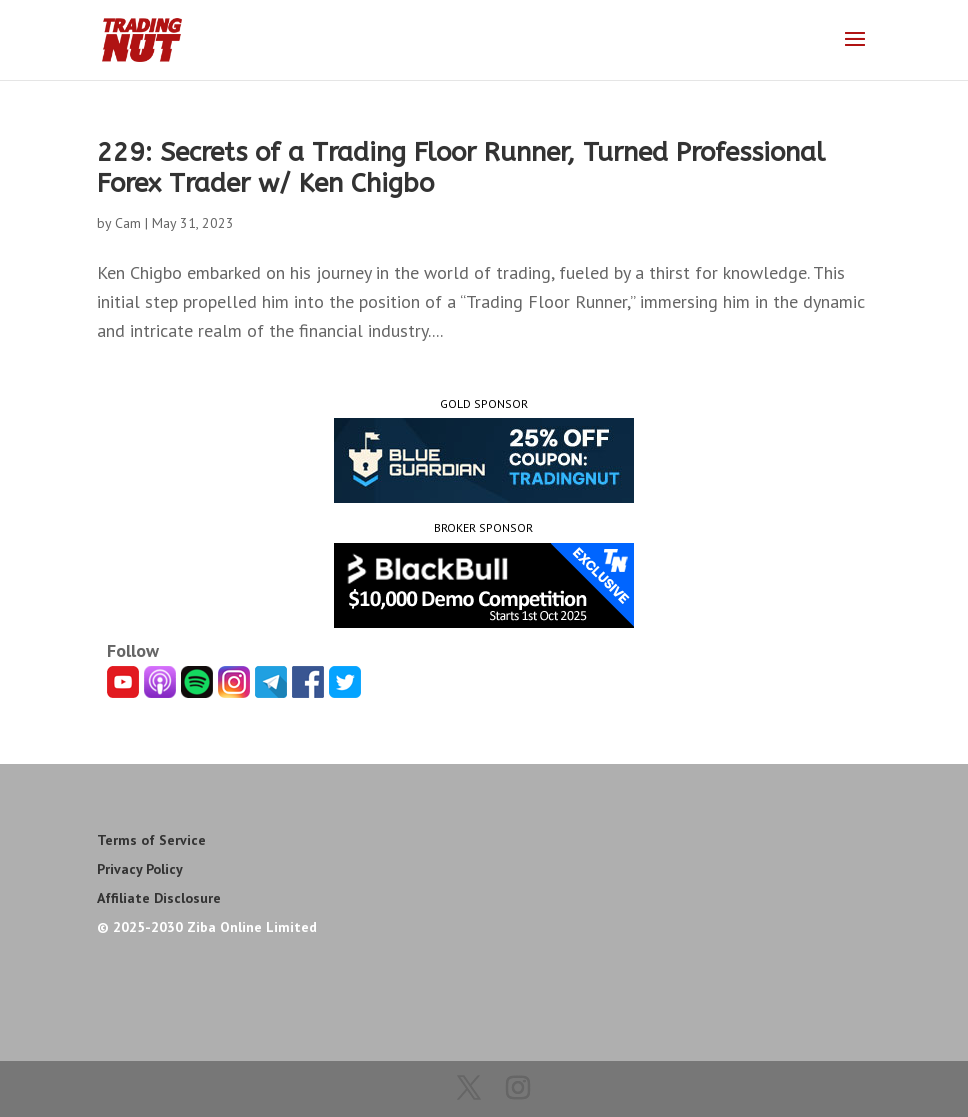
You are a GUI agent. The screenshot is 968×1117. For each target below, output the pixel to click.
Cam (128, 223)
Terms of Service (151, 840)
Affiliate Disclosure (159, 898)
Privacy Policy (140, 869)
